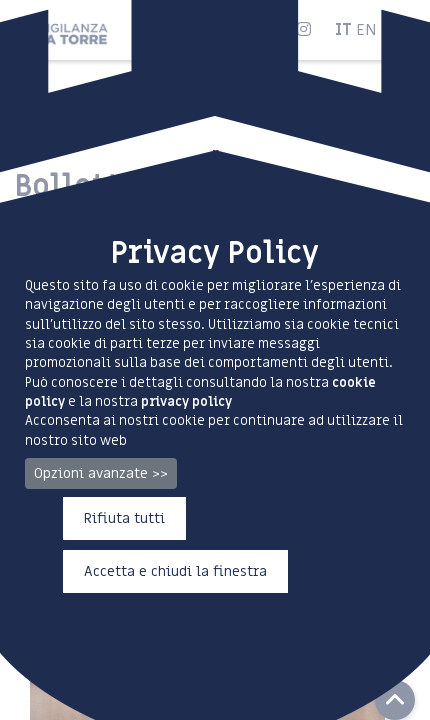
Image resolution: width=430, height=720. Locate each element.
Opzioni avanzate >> (101, 473)
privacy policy (186, 401)
